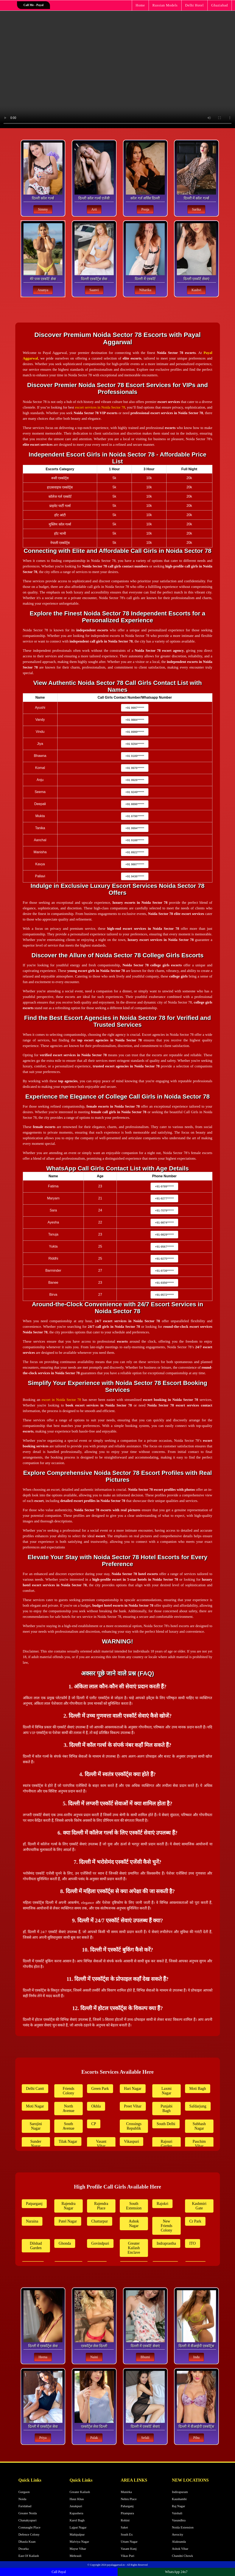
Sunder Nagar (35, 2143)
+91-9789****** (164, 1186)
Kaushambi (179, 2499)
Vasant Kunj (129, 2548)
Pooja (145, 209)
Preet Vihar (133, 2106)
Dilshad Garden (36, 2245)
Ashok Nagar (134, 2223)
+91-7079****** (164, 1210)
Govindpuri (100, 2243)
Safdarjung (197, 2106)
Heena (43, 2357)
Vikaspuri (131, 2141)
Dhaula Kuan (27, 2541)
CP (93, 2124)
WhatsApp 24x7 (176, 2572)
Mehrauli (75, 2556)
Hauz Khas (77, 2499)
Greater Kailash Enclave (134, 2248)
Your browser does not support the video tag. (117, 69)
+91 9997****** (134, 707)
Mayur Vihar (78, 2548)
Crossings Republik (134, 2126)
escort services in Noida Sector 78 (100, 407)
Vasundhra (178, 2520)
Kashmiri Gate (199, 2205)
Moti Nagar (35, 2106)
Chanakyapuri (28, 2520)
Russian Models (165, 5)
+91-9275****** (164, 1258)
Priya (43, 2437)
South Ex (127, 2534)
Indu (196, 2357)
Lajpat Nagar (78, 2527)
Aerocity (177, 2534)
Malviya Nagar (79, 2541)
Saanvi (94, 290)
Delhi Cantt (35, 2088)
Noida (22, 2499)
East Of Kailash (29, 2556)
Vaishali (177, 2513)
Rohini (125, 2520)
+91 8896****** (134, 804)
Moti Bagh (197, 2088)
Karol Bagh (77, 2520)
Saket (124, 2527)
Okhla (96, 2106)
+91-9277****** (164, 1198)
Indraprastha (166, 2243)
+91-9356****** (164, 1282)
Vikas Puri (127, 2556)
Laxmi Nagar (166, 2090)
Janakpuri (76, 2506)
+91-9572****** (164, 1294)
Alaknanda (179, 2541)
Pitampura (127, 2513)
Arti (94, 209)
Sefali (145, 2437)
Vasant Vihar (101, 2143)
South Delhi (166, 2124)
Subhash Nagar (199, 2126)
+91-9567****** (164, 1246)
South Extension (134, 2205)
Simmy (43, 209)
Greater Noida (28, 2513)
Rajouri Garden (166, 2143)
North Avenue (69, 2108)
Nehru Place (129, 2499)
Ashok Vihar (180, 2548)
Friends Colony (68, 2090)
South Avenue (69, 2126)
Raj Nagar (178, 2506)
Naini (94, 2357)
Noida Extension (182, 2527)
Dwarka (24, 2548)
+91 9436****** (134, 876)
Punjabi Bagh (166, 2108)
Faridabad (25, 2506)
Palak (94, 2437)
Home (140, 5)
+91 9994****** (134, 828)
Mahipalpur (77, 2534)
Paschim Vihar (199, 2143)
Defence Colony (29, 2534)
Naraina (32, 2221)
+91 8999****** (134, 731)
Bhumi (145, 2357)
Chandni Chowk (182, 2556)
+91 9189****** (134, 756)
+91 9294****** (134, 743)
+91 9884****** (134, 719)
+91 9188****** (134, 840)
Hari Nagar (132, 2088)
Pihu (196, 2437)
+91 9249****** (134, 792)
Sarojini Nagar (36, 2126)
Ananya (42, 290)
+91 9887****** (134, 864)
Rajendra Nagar (69, 2205)
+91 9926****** (134, 780)
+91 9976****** (134, 768)
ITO (192, 2243)
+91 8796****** (134, 816)
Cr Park (195, 2221)
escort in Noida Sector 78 (61, 1400)
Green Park (100, 2088)
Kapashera (76, 2513)
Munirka (126, 2492)
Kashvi (196, 290)
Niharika (145, 290)
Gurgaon (24, 2492)
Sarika (196, 209)
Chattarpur (99, 2221)
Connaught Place (29, 2527)
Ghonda (65, 2243)
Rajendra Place (101, 2205)
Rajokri (162, 2203)
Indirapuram (180, 2492)
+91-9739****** (164, 1270)
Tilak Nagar (68, 2141)
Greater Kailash (80, 2492)
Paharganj (127, 2506)
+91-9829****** (164, 1234)
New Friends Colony (166, 2225)
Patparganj (34, 2203)
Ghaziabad (219, 5)
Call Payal (59, 2572)
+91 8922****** (134, 852)
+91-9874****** (164, 1222)
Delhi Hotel (194, 5)
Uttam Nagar (129, 2541)
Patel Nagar (68, 2221)
